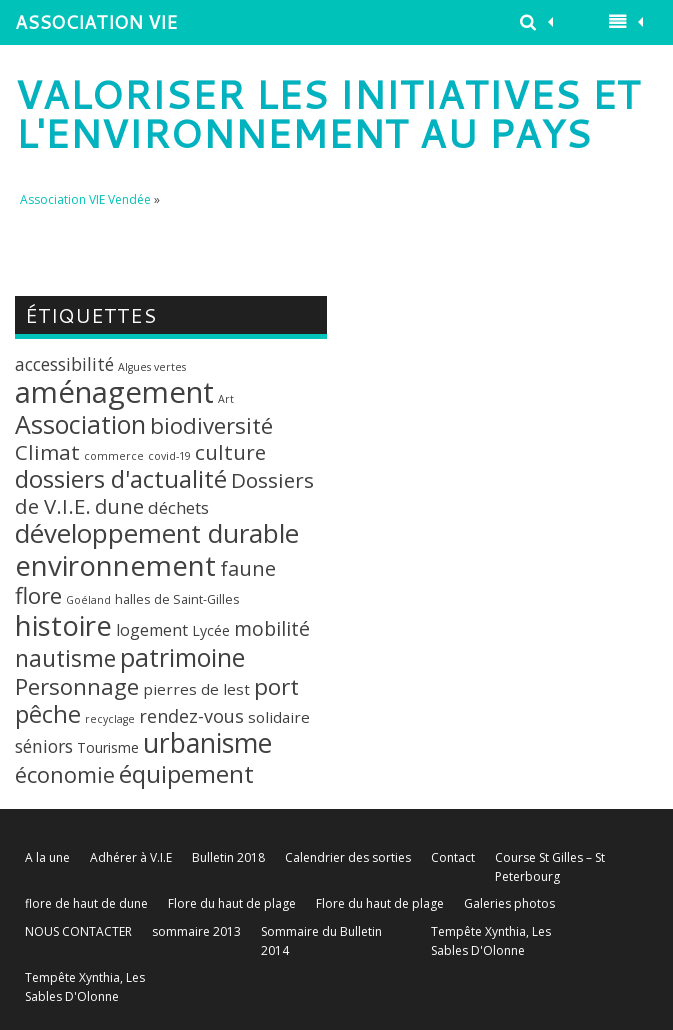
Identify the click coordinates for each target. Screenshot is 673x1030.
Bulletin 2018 (228, 857)
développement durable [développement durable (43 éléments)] (157, 533)
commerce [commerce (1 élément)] (114, 456)
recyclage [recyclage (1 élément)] (110, 719)
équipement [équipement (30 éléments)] (186, 773)
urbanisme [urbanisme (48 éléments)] (207, 743)
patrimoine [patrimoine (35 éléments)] (182, 657)
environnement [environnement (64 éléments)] (115, 565)
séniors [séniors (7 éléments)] (44, 746)
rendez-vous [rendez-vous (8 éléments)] (191, 716)
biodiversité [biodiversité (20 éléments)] (211, 425)
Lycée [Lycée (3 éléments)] (211, 630)
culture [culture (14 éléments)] (230, 452)
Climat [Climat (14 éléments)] (47, 452)
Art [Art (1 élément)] (226, 399)
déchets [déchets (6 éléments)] (178, 507)
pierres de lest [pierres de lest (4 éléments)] (196, 689)
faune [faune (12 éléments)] (248, 568)
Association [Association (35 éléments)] (80, 424)
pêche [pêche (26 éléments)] (48, 714)
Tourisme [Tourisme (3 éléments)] (108, 747)
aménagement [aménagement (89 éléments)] (114, 392)
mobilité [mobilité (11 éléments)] (272, 628)
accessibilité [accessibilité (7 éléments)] (64, 364)
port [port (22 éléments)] (276, 686)
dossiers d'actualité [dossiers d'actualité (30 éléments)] (121, 478)
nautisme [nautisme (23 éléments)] (65, 658)
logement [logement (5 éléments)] (152, 630)
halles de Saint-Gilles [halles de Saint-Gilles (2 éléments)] (177, 599)
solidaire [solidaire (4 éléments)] (279, 717)
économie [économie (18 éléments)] (65, 774)
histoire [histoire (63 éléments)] (63, 625)
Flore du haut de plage (232, 903)
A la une (47, 857)
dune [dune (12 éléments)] (119, 506)
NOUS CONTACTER (78, 931)
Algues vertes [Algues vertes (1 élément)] (152, 367)
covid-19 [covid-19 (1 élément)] (169, 456)
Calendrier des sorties (348, 857)
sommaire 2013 (196, 931)
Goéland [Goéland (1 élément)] (88, 600)
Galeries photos (509, 903)
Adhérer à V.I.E (131, 857)
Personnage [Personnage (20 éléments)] (77, 686)
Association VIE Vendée (85, 199)
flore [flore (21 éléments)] (38, 595)
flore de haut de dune (86, 903)
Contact (453, 857)
